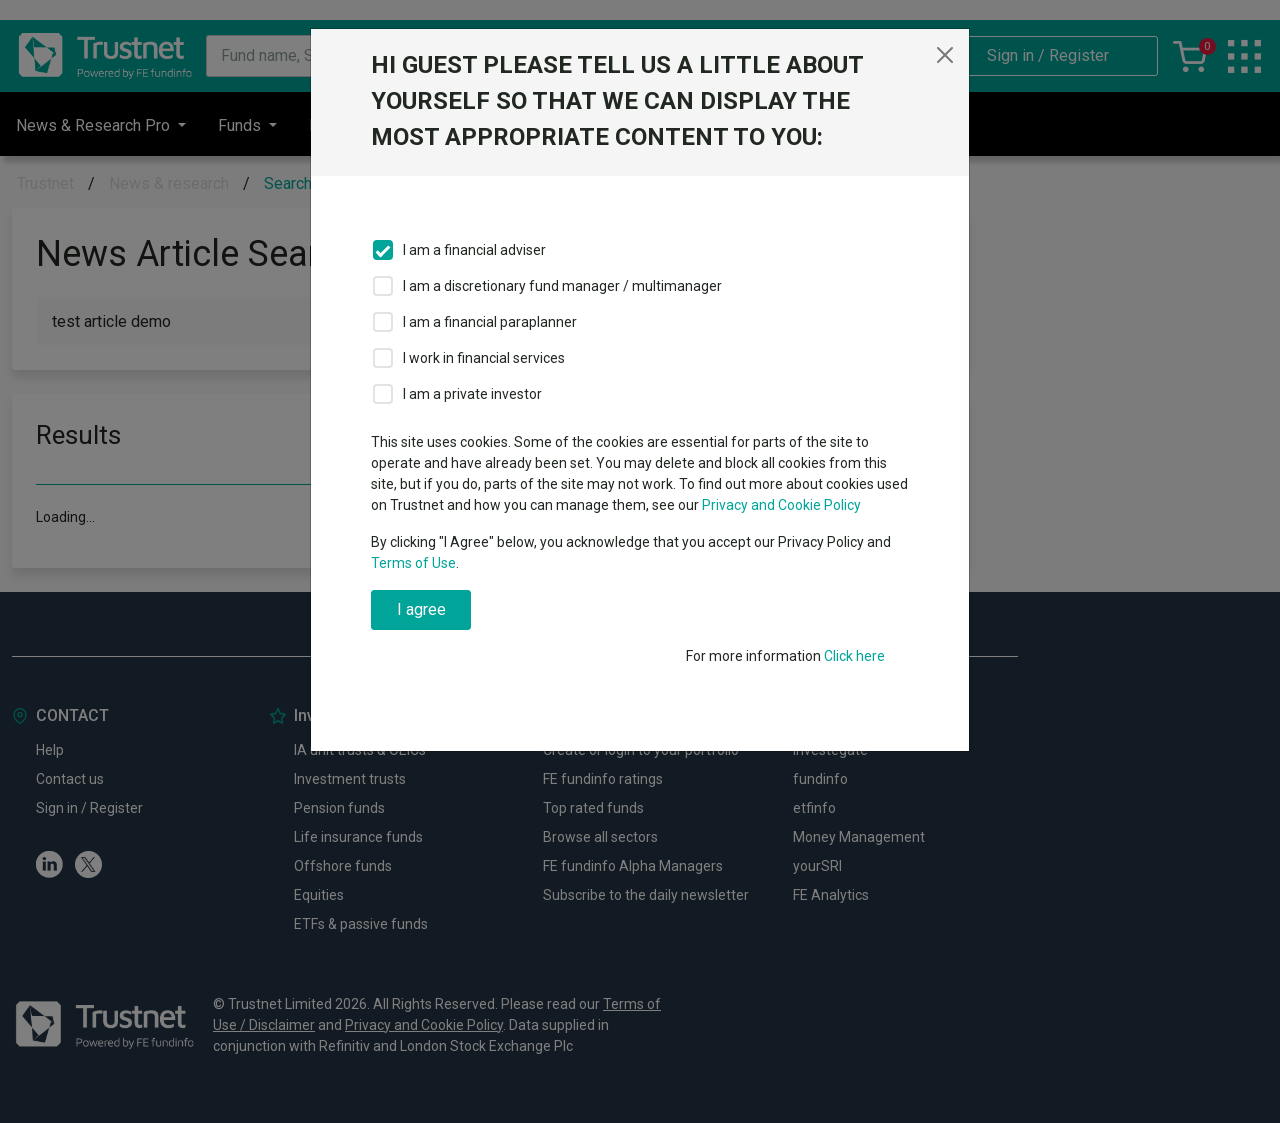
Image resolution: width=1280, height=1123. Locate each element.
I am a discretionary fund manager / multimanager (562, 286)
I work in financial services (484, 358)
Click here (854, 656)
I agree (421, 609)
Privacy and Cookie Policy (781, 505)
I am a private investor (472, 394)
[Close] (945, 55)
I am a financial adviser (474, 250)
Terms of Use (413, 563)
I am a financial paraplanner (490, 322)
